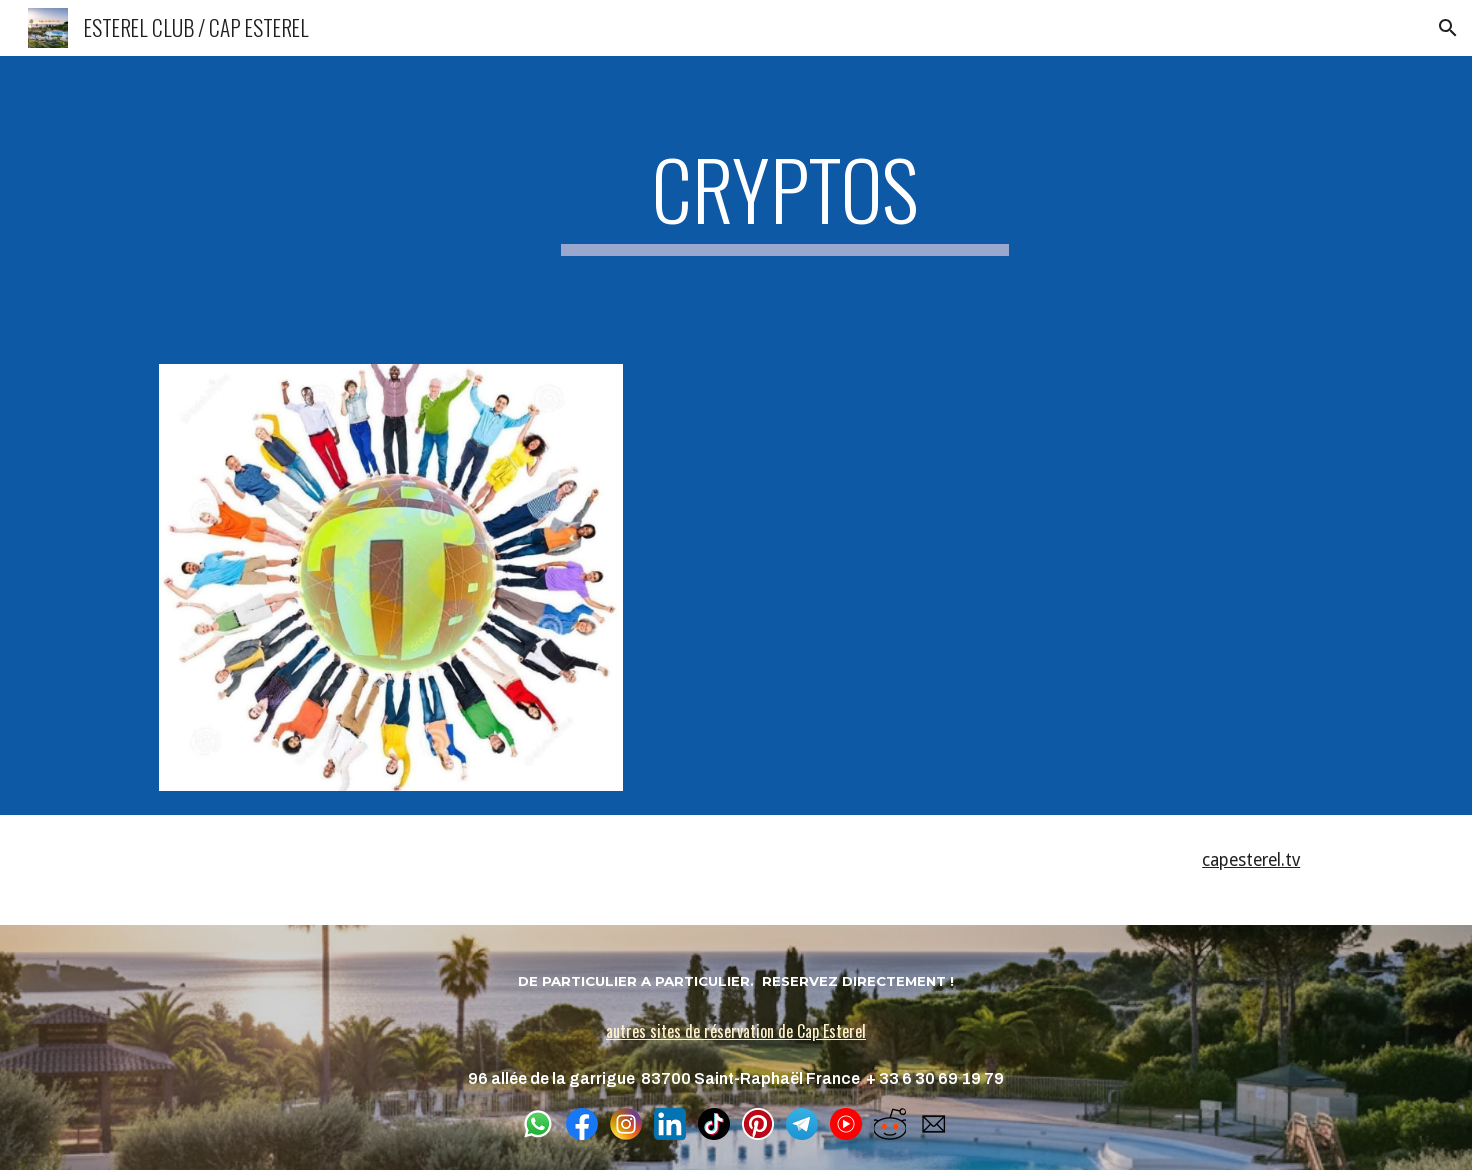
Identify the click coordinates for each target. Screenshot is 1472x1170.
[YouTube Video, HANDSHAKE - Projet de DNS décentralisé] (982, 577)
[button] (1448, 28)
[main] (785, 198)
